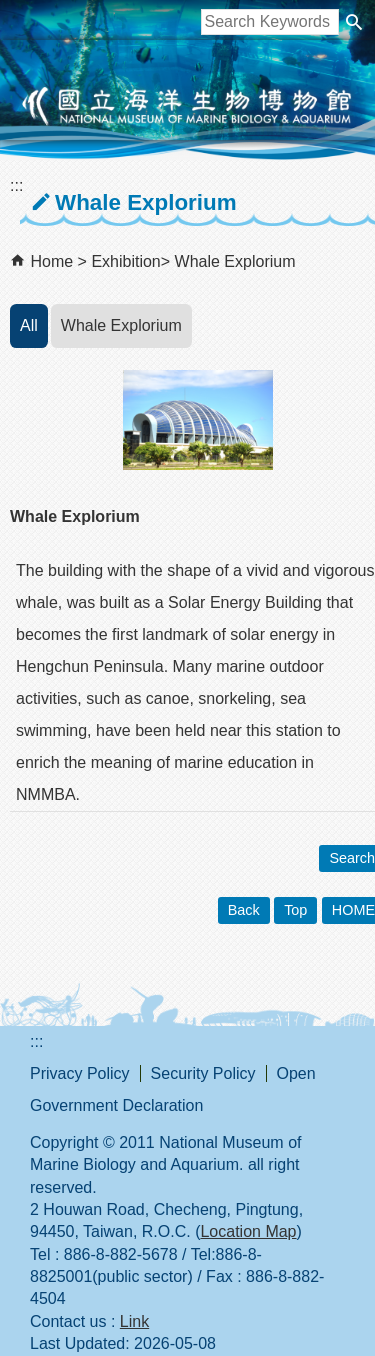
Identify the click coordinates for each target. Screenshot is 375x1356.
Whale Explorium (235, 261)
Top (295, 910)
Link (134, 1321)
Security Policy (203, 1073)
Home (51, 261)
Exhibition (125, 261)
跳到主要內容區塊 (10, 10)
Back (244, 910)
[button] (354, 22)
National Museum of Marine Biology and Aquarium (188, 106)
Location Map (248, 1231)
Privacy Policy (80, 1073)
